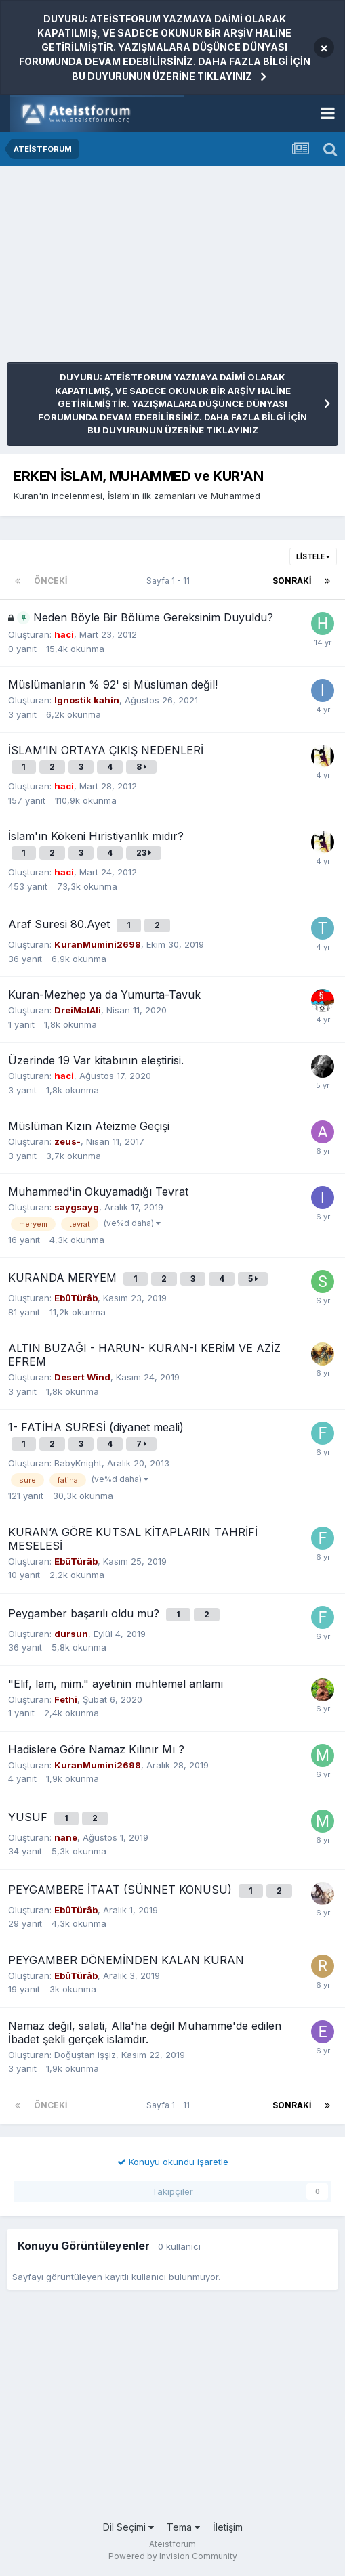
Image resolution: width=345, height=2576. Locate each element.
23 (143, 853)
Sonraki (291, 580)
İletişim (228, 2527)
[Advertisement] (165, 267)
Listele (313, 556)
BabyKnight (78, 1463)
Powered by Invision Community (172, 2556)
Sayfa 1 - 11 (170, 580)
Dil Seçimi (128, 2527)
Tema (183, 2527)
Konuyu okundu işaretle (172, 2161)
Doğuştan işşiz (85, 2054)
